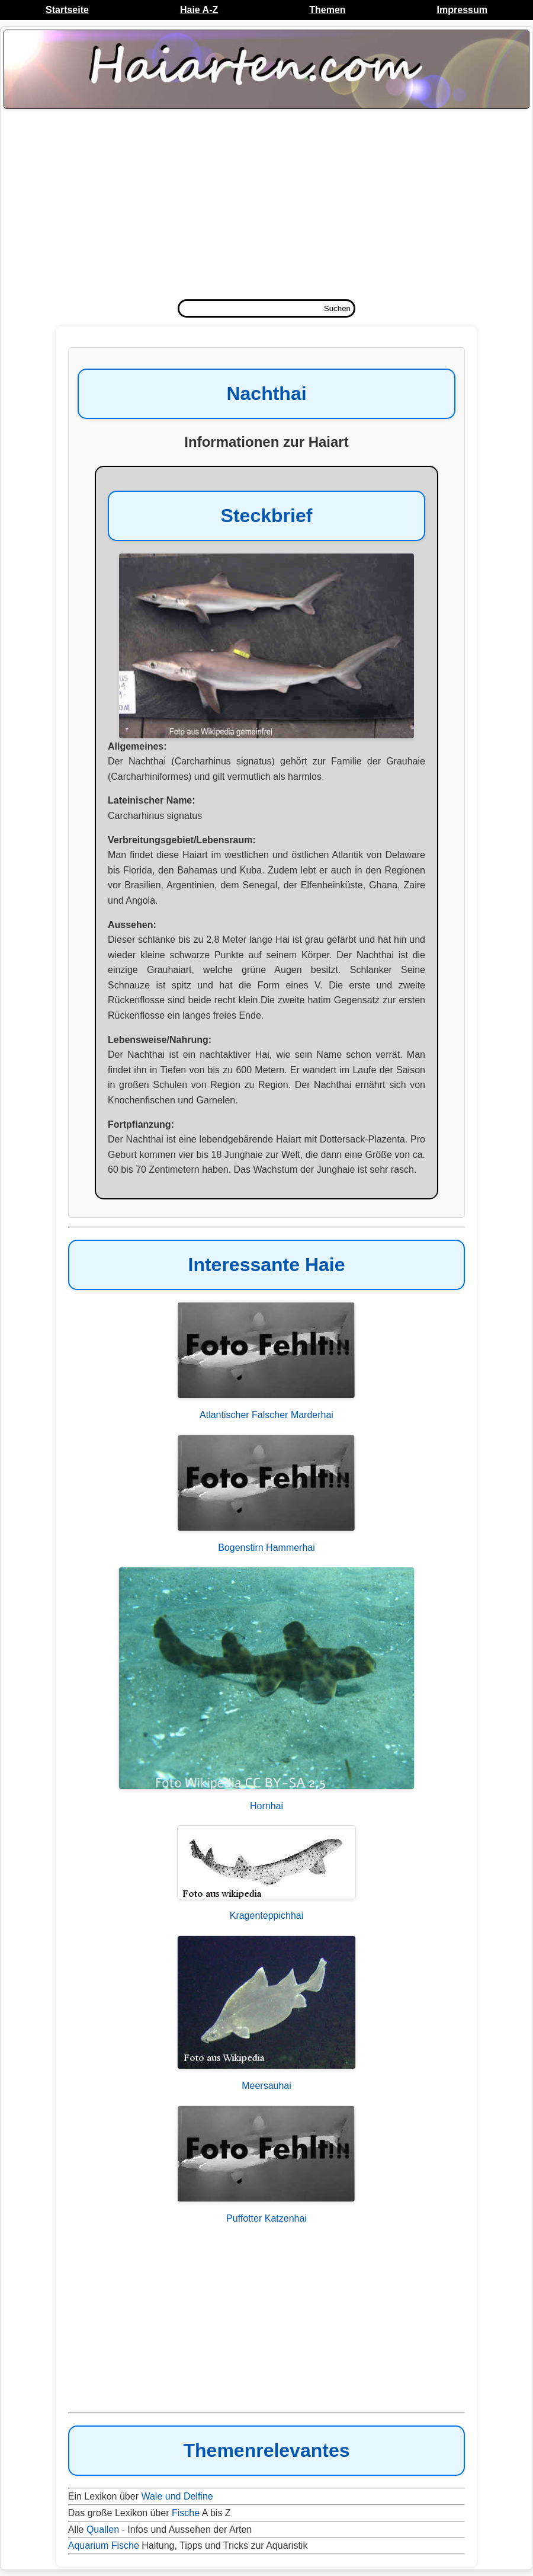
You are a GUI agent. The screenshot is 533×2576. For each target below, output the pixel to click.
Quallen (102, 2529)
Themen (327, 10)
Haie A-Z (199, 10)
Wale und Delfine (177, 2496)
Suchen (337, 308)
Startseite (67, 10)
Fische (186, 2513)
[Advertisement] (266, 207)
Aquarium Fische (103, 2545)
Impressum (462, 10)
